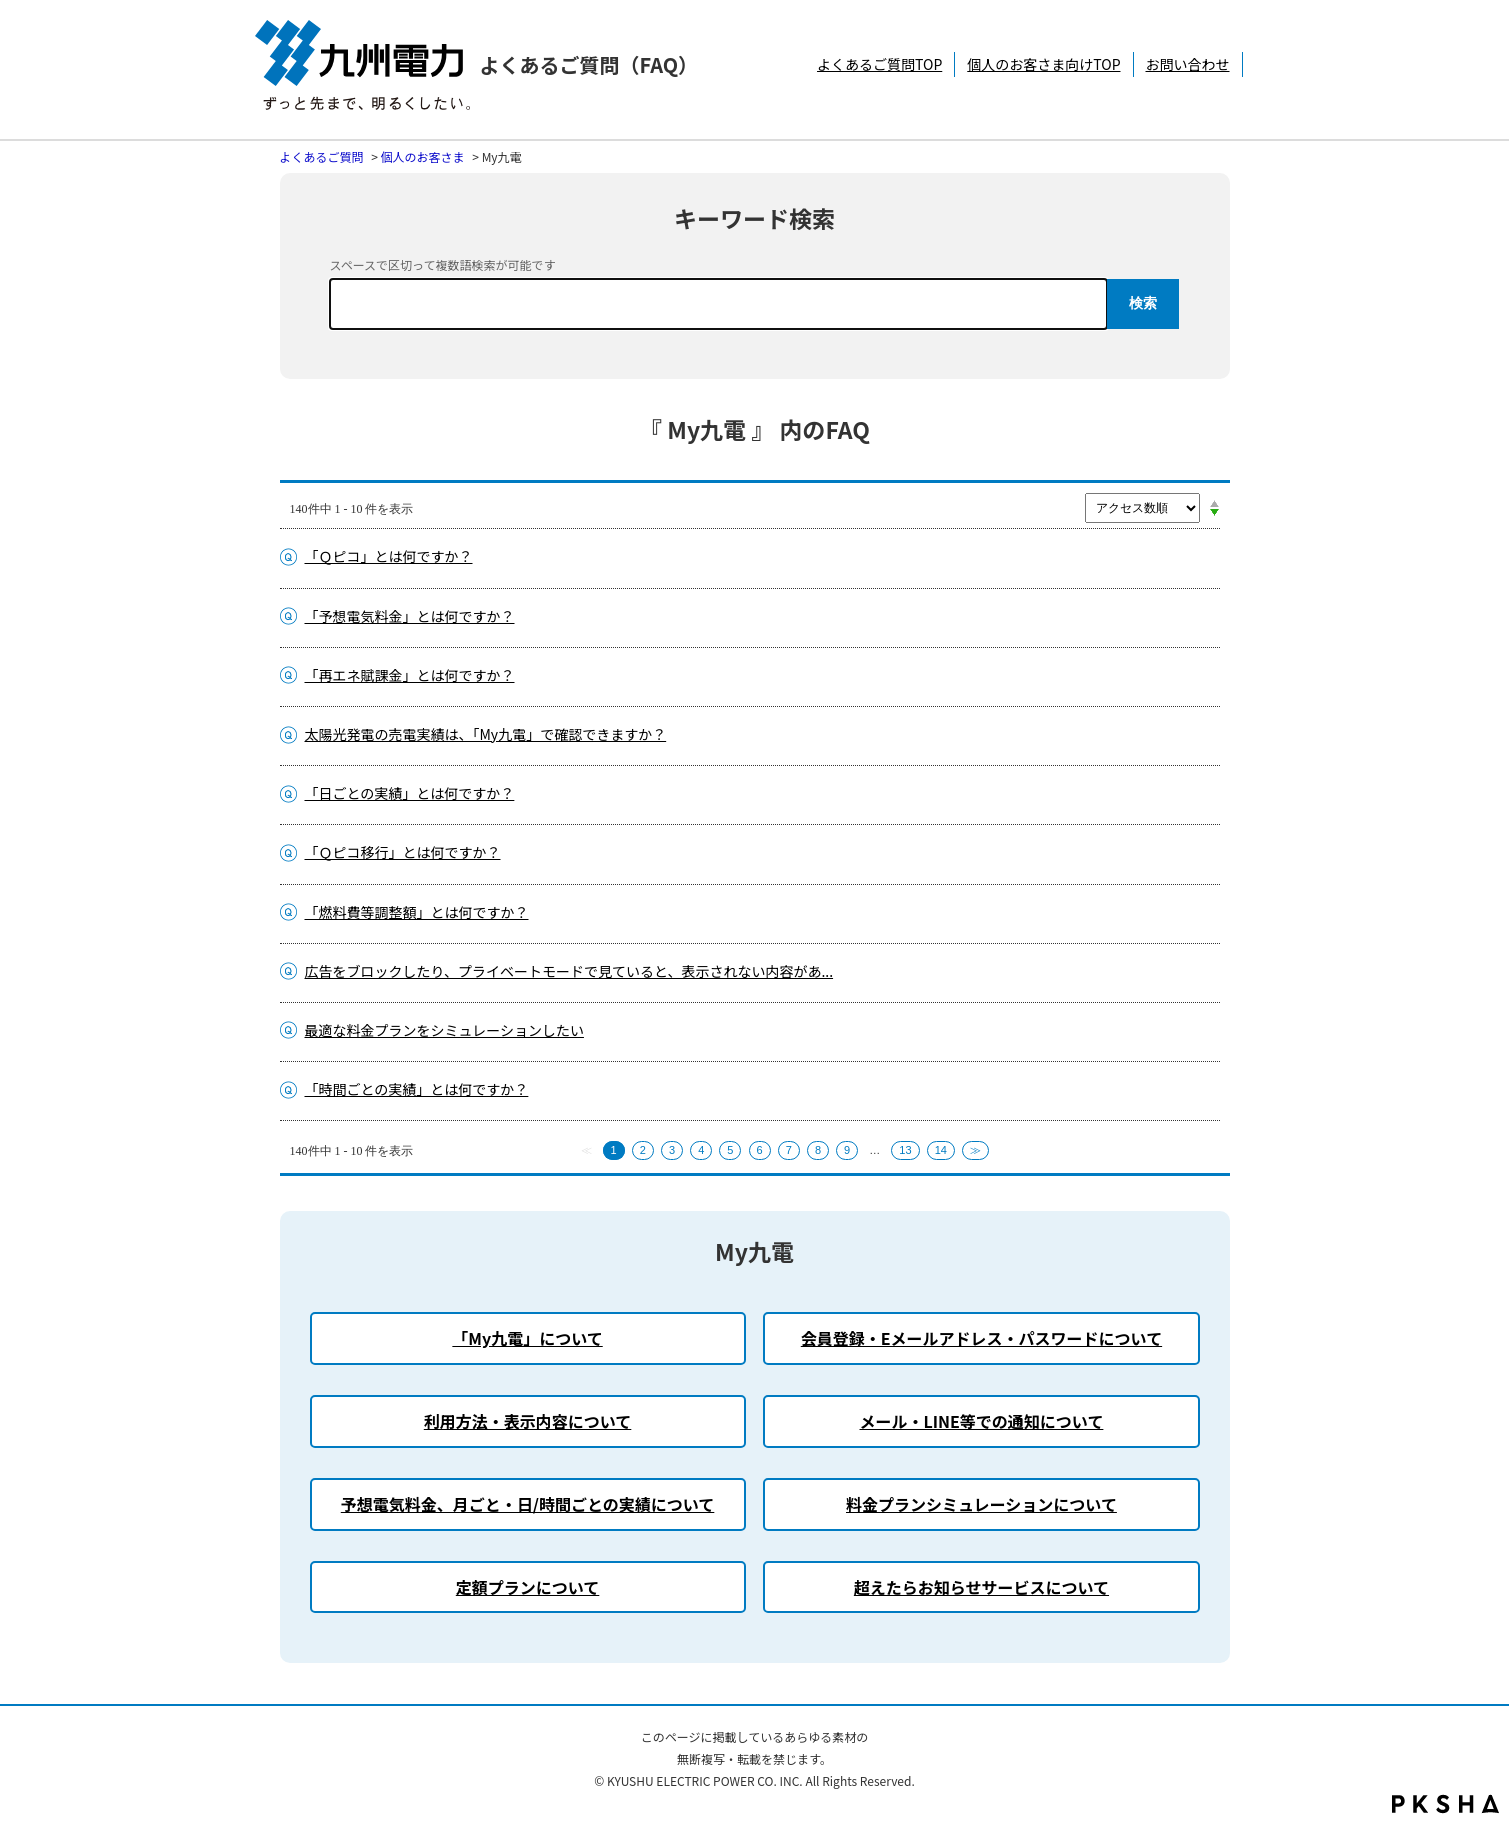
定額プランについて (528, 1587)
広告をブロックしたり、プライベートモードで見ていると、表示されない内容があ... (569, 971)
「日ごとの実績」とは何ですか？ (410, 793)
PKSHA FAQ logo (1445, 1804)
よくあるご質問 (322, 156)
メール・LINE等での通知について (982, 1421)
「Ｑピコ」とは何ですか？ (389, 556)
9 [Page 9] (847, 1150)
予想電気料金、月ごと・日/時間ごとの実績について (528, 1504)
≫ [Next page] (975, 1150)
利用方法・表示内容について (528, 1421)
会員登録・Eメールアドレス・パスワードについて (981, 1338)
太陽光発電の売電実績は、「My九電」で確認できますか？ (486, 734)
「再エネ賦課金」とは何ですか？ (410, 675)
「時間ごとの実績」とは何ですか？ (417, 1089)
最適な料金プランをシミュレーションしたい (444, 1030)
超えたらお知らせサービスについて (981, 1587)
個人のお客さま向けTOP (1043, 64)
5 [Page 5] (730, 1150)
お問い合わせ (1188, 64)
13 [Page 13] (905, 1150)
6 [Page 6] (760, 1150)
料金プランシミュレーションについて (981, 1504)
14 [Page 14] (941, 1150)
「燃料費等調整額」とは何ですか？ (417, 912)
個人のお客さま (423, 156)
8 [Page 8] (818, 1150)
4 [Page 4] (701, 1150)
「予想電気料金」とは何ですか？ (410, 616)
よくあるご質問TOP (879, 64)
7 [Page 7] (789, 1150)
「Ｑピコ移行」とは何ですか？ (403, 852)
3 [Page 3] (672, 1150)
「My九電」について (527, 1338)
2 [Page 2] (643, 1150)
